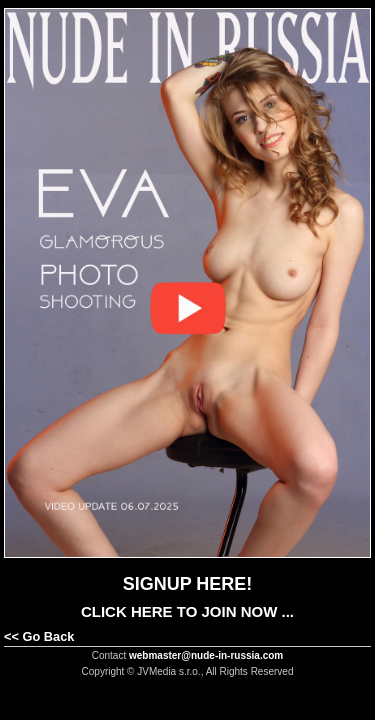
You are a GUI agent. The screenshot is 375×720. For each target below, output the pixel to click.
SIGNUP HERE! (188, 584)
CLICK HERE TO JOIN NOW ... (187, 611)
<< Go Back (39, 636)
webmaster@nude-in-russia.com (206, 655)
